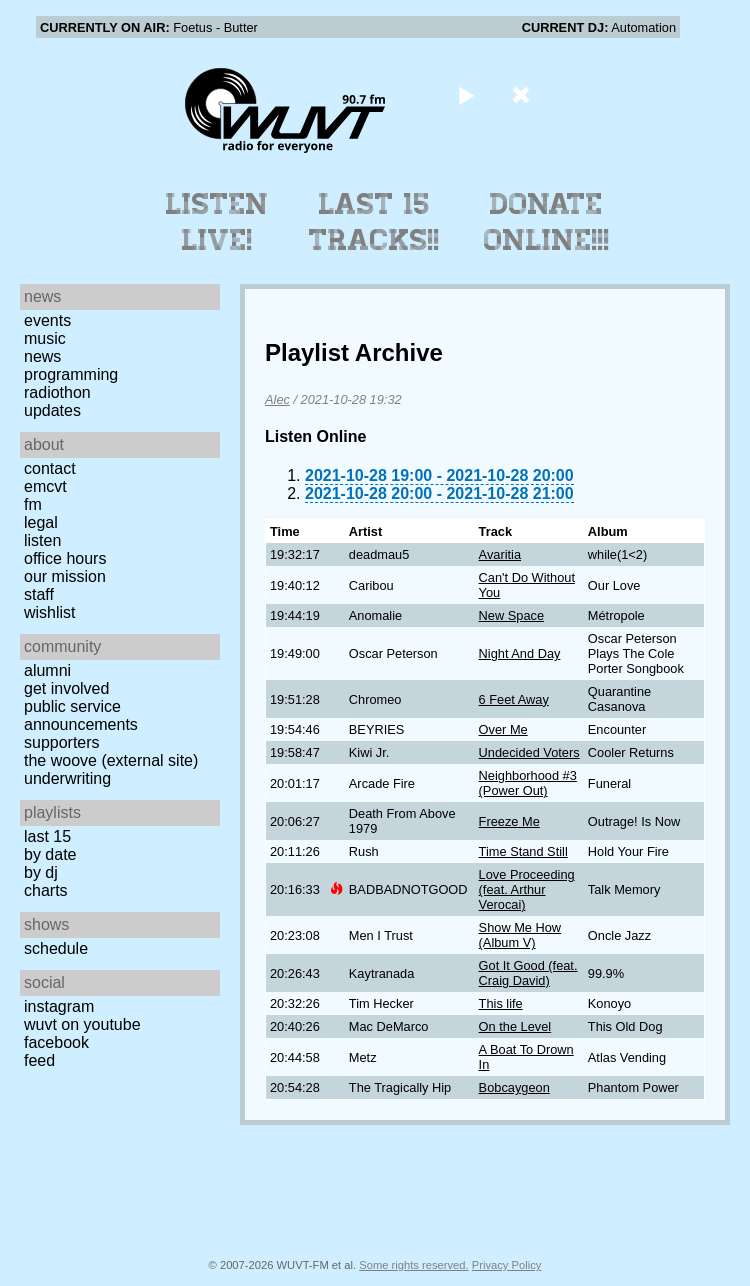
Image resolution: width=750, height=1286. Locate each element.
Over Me (503, 729)
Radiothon (57, 392)
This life (501, 1003)
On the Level (515, 1026)
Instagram (59, 1006)
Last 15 (47, 836)
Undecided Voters (529, 752)
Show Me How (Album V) (520, 935)
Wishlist (50, 612)
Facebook (56, 1042)
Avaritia (500, 554)
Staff (39, 594)
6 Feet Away (514, 699)
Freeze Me (509, 821)
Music (45, 338)
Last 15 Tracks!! (374, 222)
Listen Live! (217, 222)
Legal (41, 522)
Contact (50, 468)
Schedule (56, 948)
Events (47, 320)
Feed (39, 1060)
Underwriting (67, 778)
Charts (46, 890)
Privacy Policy (507, 1265)
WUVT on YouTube (82, 1024)
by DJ (41, 872)
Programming (71, 374)
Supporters (62, 742)
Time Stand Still (523, 851)
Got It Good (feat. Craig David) (528, 973)
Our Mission (65, 576)
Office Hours (65, 558)
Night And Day (520, 653)
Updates (52, 410)
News (42, 356)
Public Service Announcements (81, 715)
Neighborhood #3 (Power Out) (528, 783)
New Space (511, 615)
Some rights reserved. (413, 1265)
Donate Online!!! (547, 222)
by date (50, 854)
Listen (42, 540)
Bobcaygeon (514, 1087)
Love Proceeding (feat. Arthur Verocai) (527, 889)
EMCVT (45, 486)
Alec (277, 399)
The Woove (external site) (111, 760)
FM (33, 504)
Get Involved (66, 688)
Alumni (47, 670)
